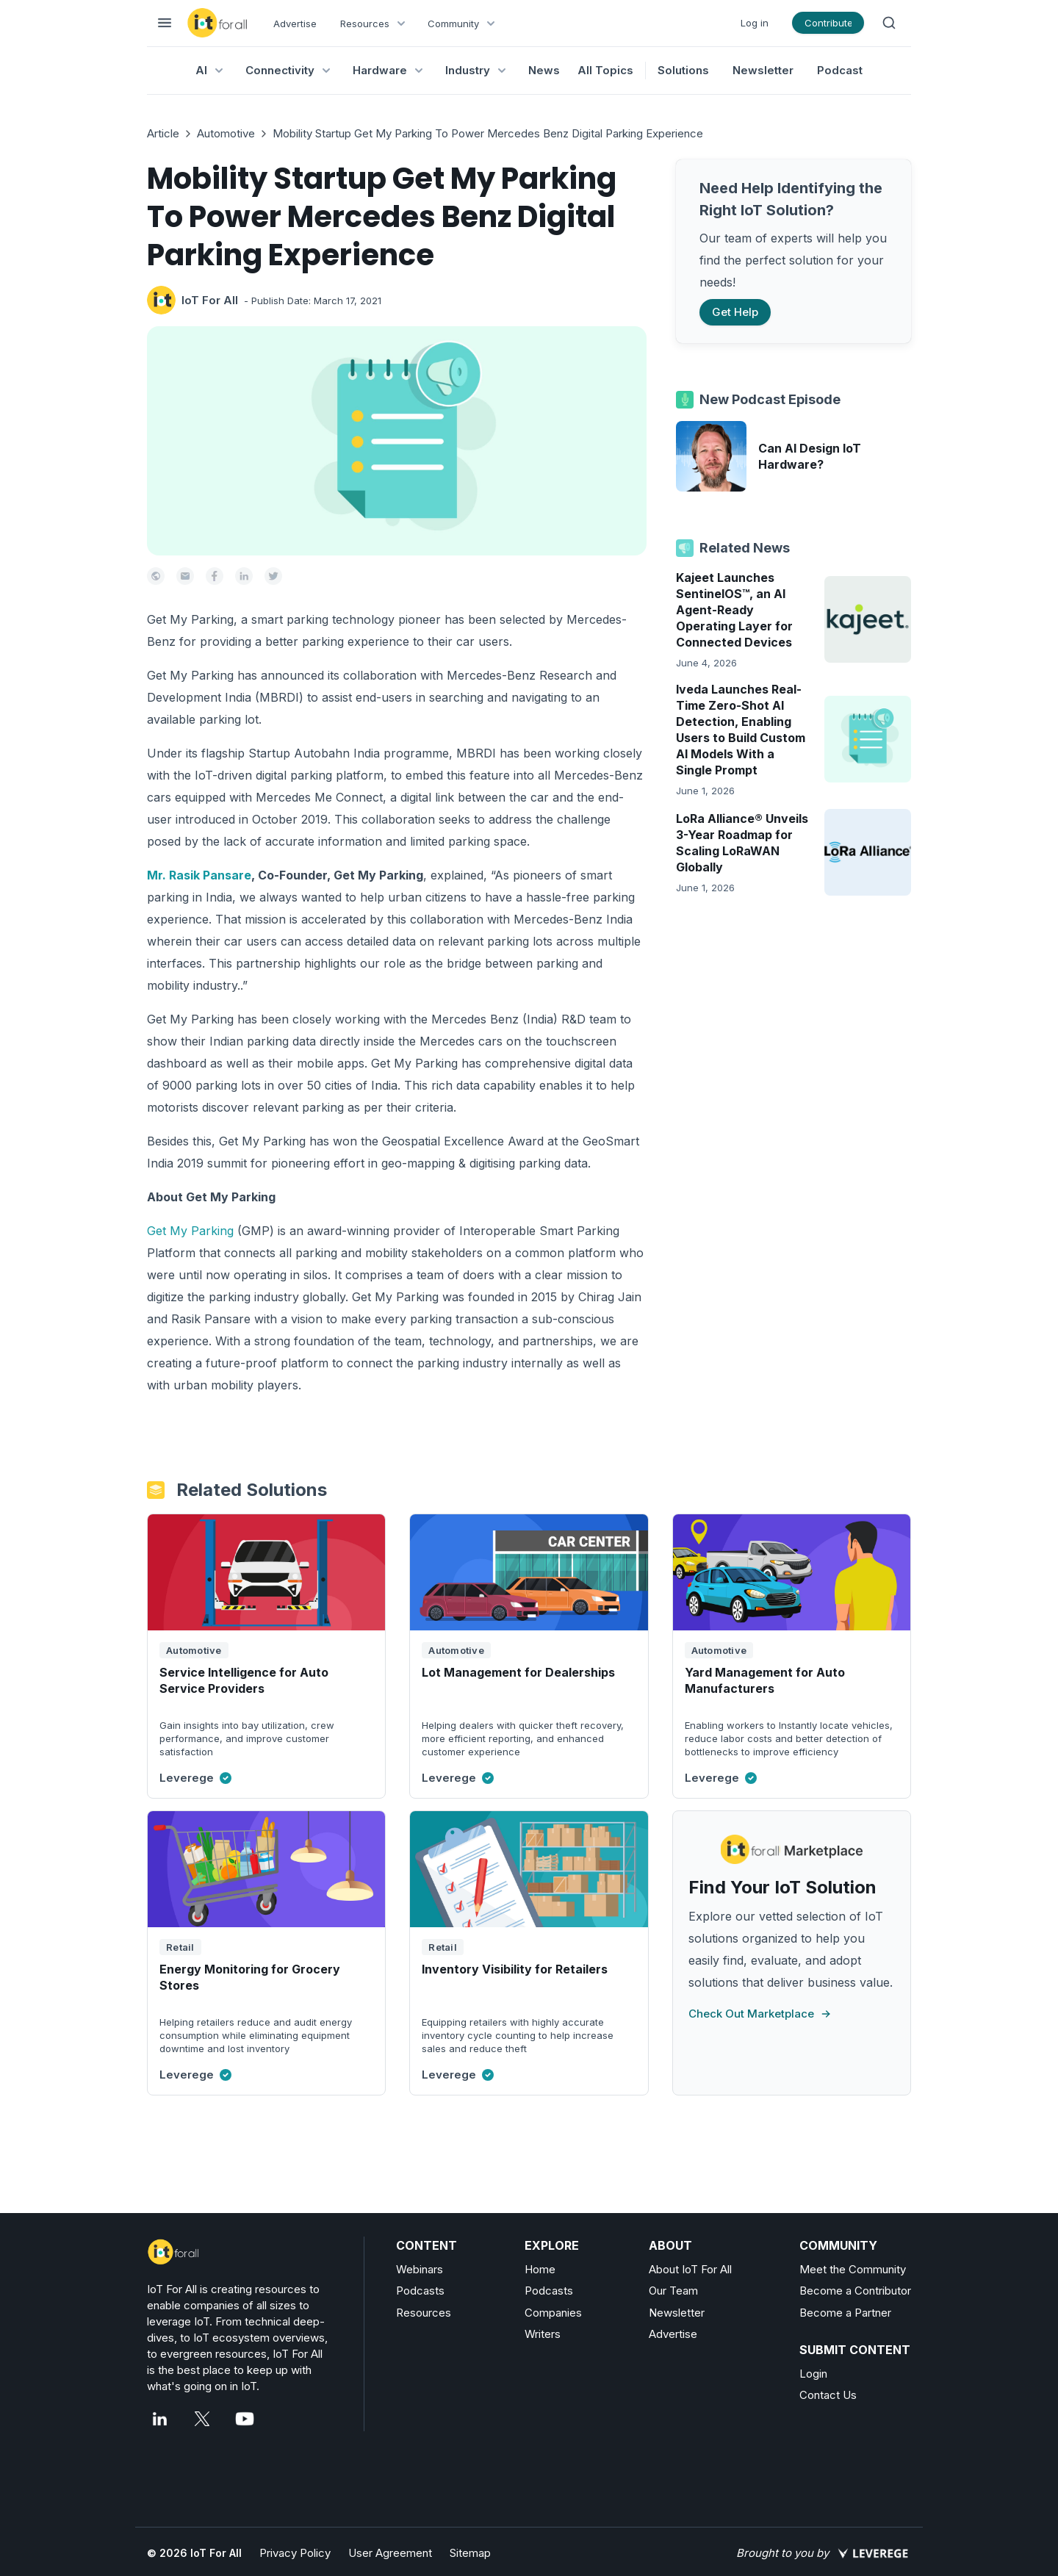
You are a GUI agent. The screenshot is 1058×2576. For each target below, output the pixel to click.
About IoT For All (690, 2269)
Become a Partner (845, 2313)
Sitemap (470, 2553)
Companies (553, 2313)
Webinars (419, 2269)
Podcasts (420, 2291)
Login (813, 2374)
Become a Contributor (855, 2291)
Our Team (673, 2291)
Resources (423, 2313)
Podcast (840, 70)
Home (540, 2269)
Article (163, 133)
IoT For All (209, 300)
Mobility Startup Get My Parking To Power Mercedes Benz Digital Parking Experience (488, 133)
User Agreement (390, 2553)
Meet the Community (852, 2269)
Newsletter (763, 70)
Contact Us (828, 2395)
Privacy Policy (295, 2553)
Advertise (295, 23)
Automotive (226, 133)
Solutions (683, 70)
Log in (755, 23)
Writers (543, 2334)
